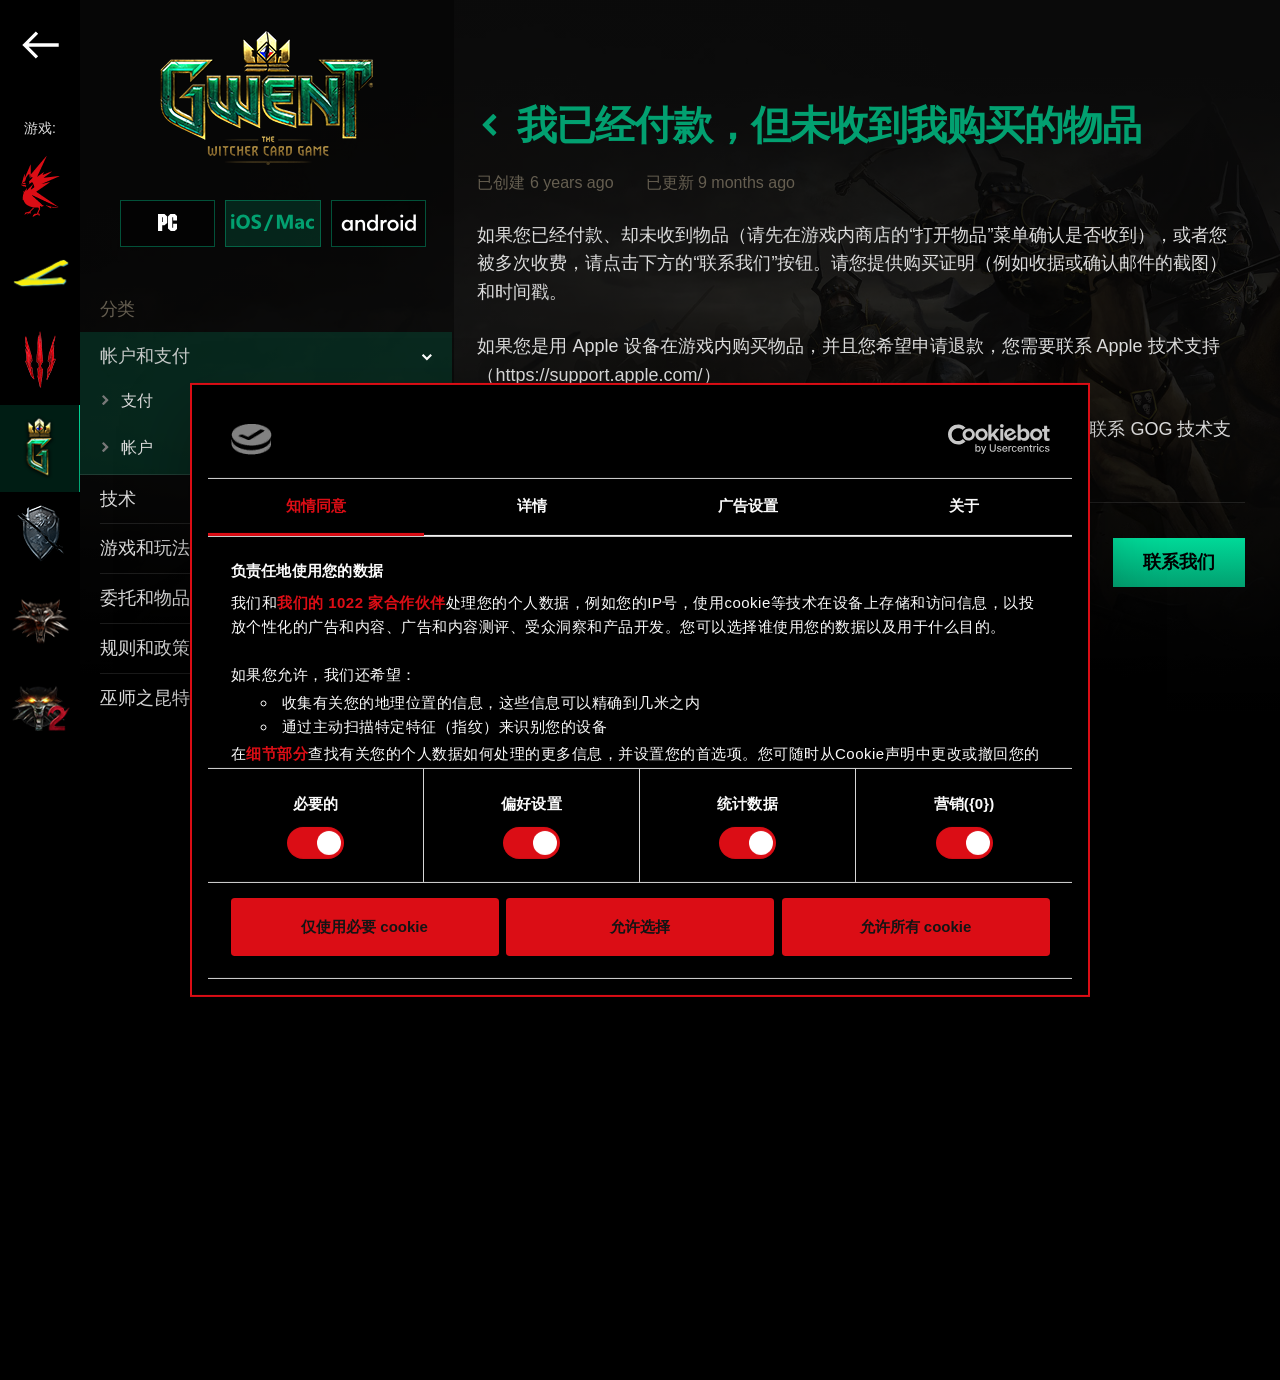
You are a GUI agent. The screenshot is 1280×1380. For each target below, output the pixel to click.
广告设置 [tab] (748, 505)
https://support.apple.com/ (598, 375)
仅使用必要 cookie (364, 926)
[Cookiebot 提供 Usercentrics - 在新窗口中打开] (962, 439)
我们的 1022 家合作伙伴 (361, 602)
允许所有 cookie (916, 926)
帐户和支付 (145, 356)
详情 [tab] (532, 505)
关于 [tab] (964, 505)
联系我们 (1179, 562)
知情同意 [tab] (316, 505)
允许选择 (640, 926)
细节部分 (277, 753)
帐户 (137, 447)
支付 (137, 400)
